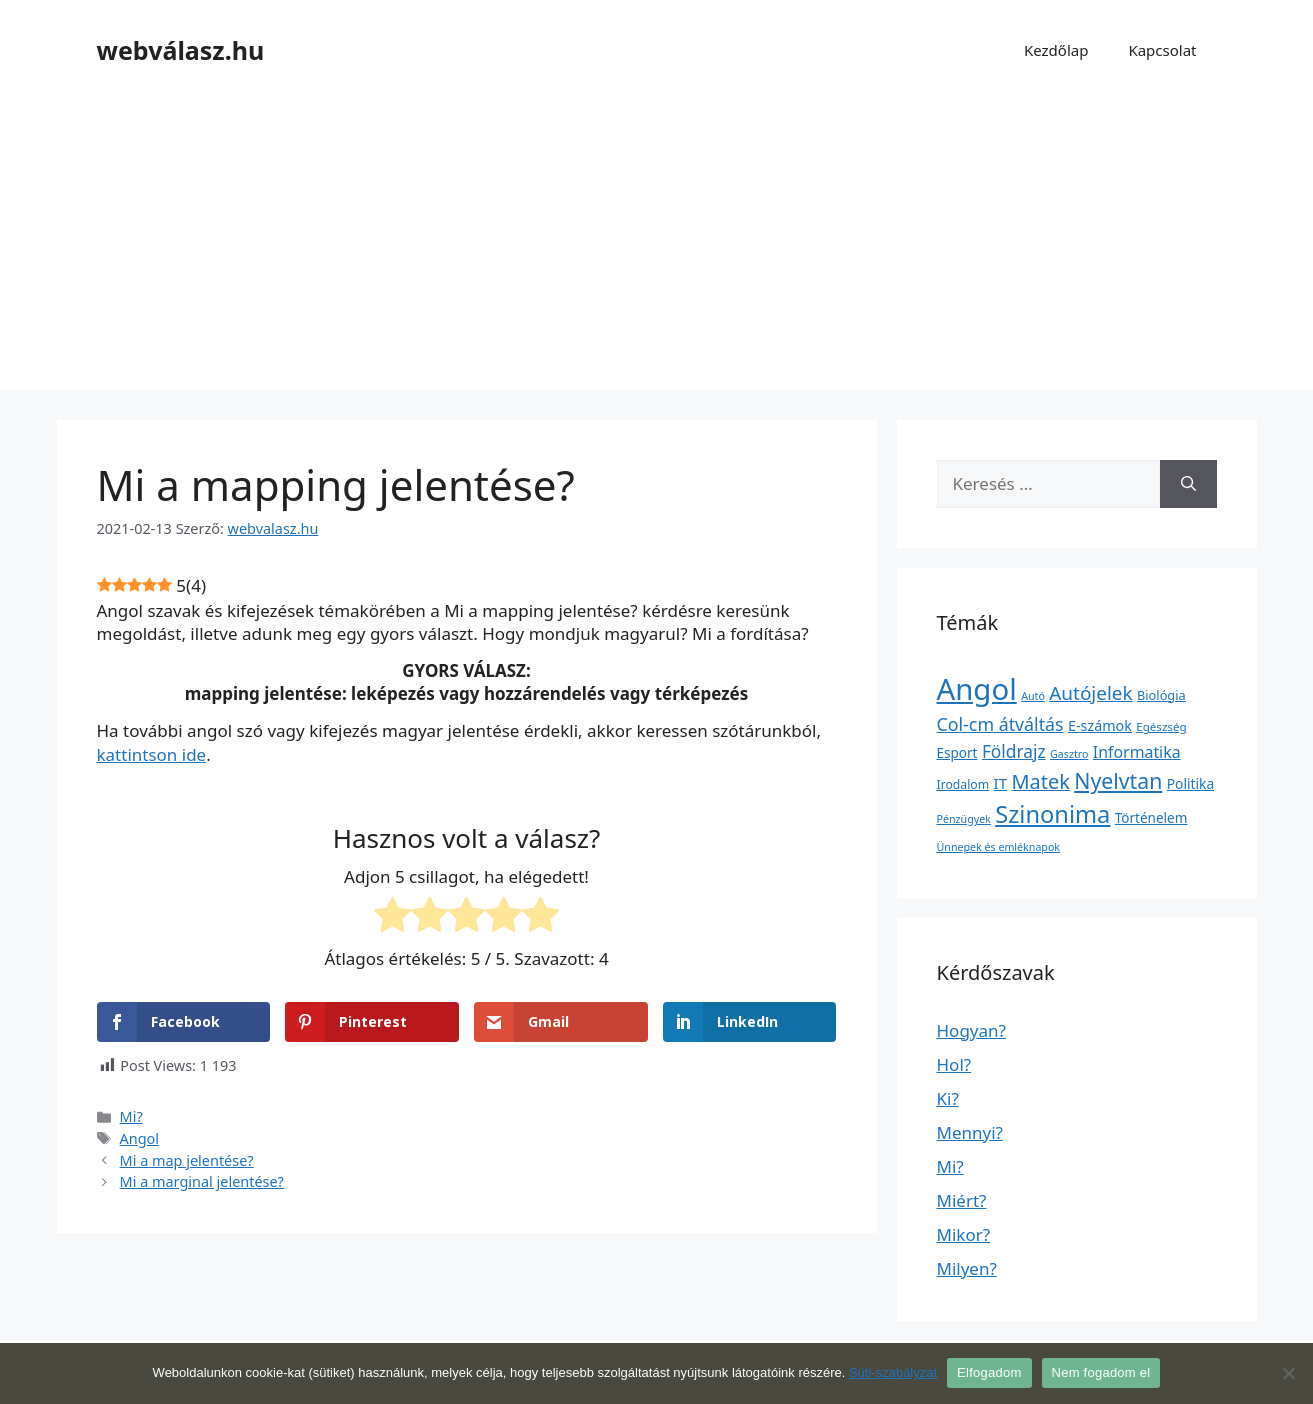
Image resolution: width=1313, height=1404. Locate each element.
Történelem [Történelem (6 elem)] (1151, 818)
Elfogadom (989, 1372)
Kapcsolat (1162, 50)
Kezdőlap (1056, 50)
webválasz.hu (181, 50)
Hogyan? (971, 1030)
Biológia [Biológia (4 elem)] (1161, 695)
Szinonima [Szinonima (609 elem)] (1052, 814)
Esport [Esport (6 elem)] (957, 753)
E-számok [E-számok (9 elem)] (1100, 725)
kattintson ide (152, 754)
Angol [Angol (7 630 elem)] (977, 689)
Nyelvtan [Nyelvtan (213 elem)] (1118, 780)
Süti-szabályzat (893, 1372)
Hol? (954, 1064)
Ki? (948, 1098)
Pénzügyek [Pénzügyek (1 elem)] (964, 819)
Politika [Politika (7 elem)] (1190, 783)
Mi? (131, 1116)
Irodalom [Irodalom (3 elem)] (963, 784)
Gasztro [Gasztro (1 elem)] (1069, 754)
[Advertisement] (657, 250)
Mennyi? (970, 1132)
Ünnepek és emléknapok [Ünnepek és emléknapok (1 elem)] (999, 847)
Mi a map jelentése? (187, 1160)
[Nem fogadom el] (1288, 1373)
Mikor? (964, 1234)
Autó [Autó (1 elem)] (1033, 696)
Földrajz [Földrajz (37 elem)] (1014, 751)
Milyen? (967, 1268)
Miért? (962, 1200)
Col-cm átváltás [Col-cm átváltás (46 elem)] (1000, 724)
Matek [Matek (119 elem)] (1041, 781)
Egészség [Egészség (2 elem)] (1161, 726)
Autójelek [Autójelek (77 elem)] (1090, 693)
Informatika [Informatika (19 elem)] (1137, 752)
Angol (140, 1138)
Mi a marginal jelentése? (202, 1181)
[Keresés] (1188, 484)
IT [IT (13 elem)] (1001, 783)
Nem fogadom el (1101, 1372)
